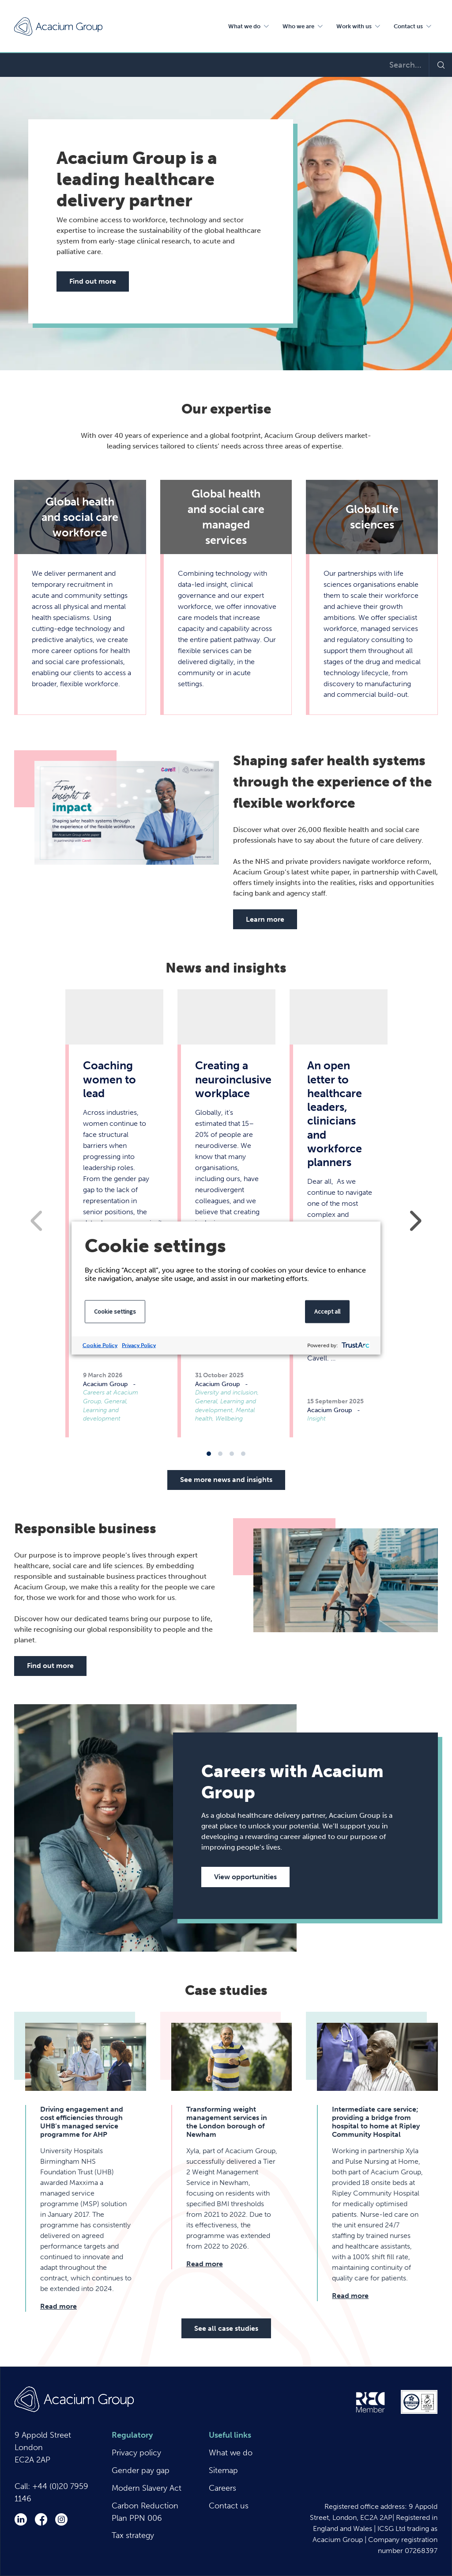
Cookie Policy (100, 1345)
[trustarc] (354, 1345)
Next (416, 1220)
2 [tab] (220, 1453)
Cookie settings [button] (115, 1311)
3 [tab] (232, 1453)
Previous (36, 1220)
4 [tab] (243, 1453)
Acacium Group (58, 26)
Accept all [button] (327, 1311)
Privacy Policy (139, 1345)
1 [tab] (209, 1453)
